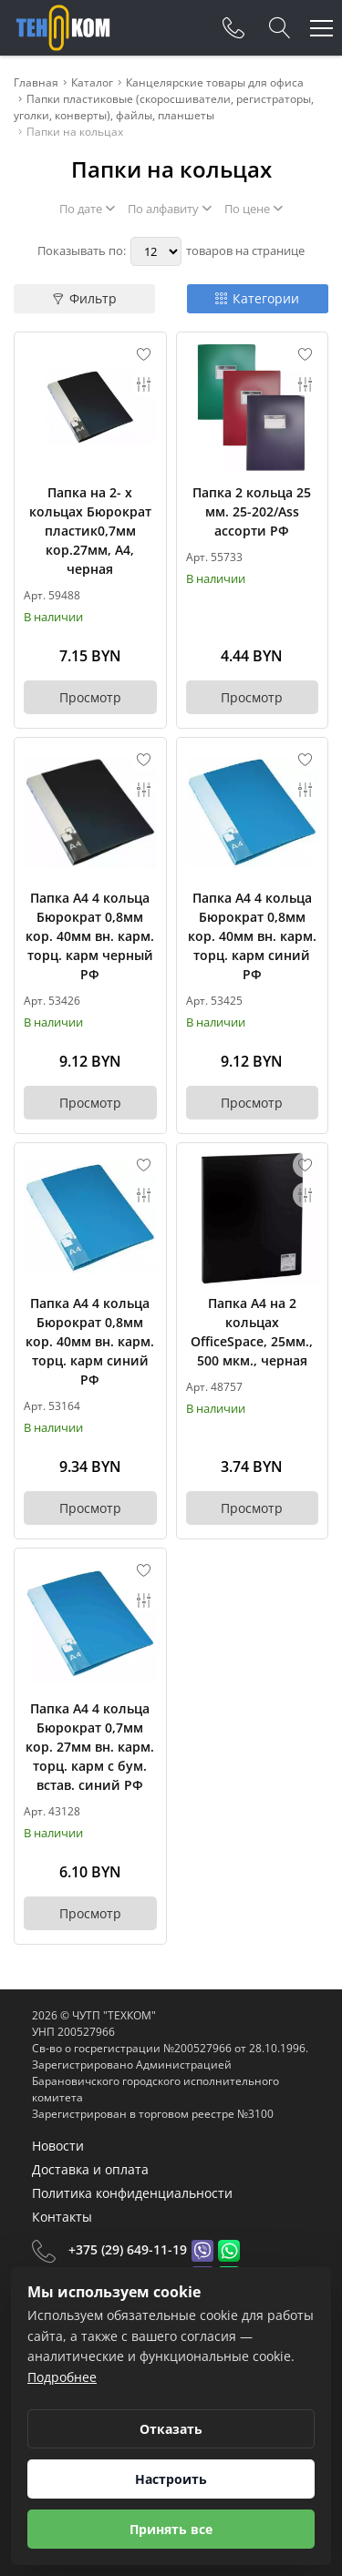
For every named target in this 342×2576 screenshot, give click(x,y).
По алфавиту (170, 208)
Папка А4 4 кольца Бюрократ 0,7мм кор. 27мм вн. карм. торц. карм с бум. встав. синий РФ (90, 1747)
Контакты (62, 2216)
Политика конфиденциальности (132, 2193)
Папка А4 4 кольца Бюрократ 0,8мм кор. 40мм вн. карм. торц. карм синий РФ (252, 936)
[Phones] (233, 28)
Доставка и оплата (90, 2169)
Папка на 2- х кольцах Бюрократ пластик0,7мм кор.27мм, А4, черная (90, 531)
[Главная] (63, 28)
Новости (58, 2145)
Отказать (171, 2429)
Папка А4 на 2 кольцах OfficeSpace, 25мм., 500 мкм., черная (252, 1331)
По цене (253, 208)
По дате (87, 208)
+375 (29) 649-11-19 (127, 2249)
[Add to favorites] (144, 354)
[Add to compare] (144, 384)
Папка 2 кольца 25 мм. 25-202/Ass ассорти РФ (251, 511)
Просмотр (90, 697)
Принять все (171, 2529)
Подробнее (62, 2377)
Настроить (171, 2479)
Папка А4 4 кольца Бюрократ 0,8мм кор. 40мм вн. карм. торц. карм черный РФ (90, 936)
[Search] (280, 28)
